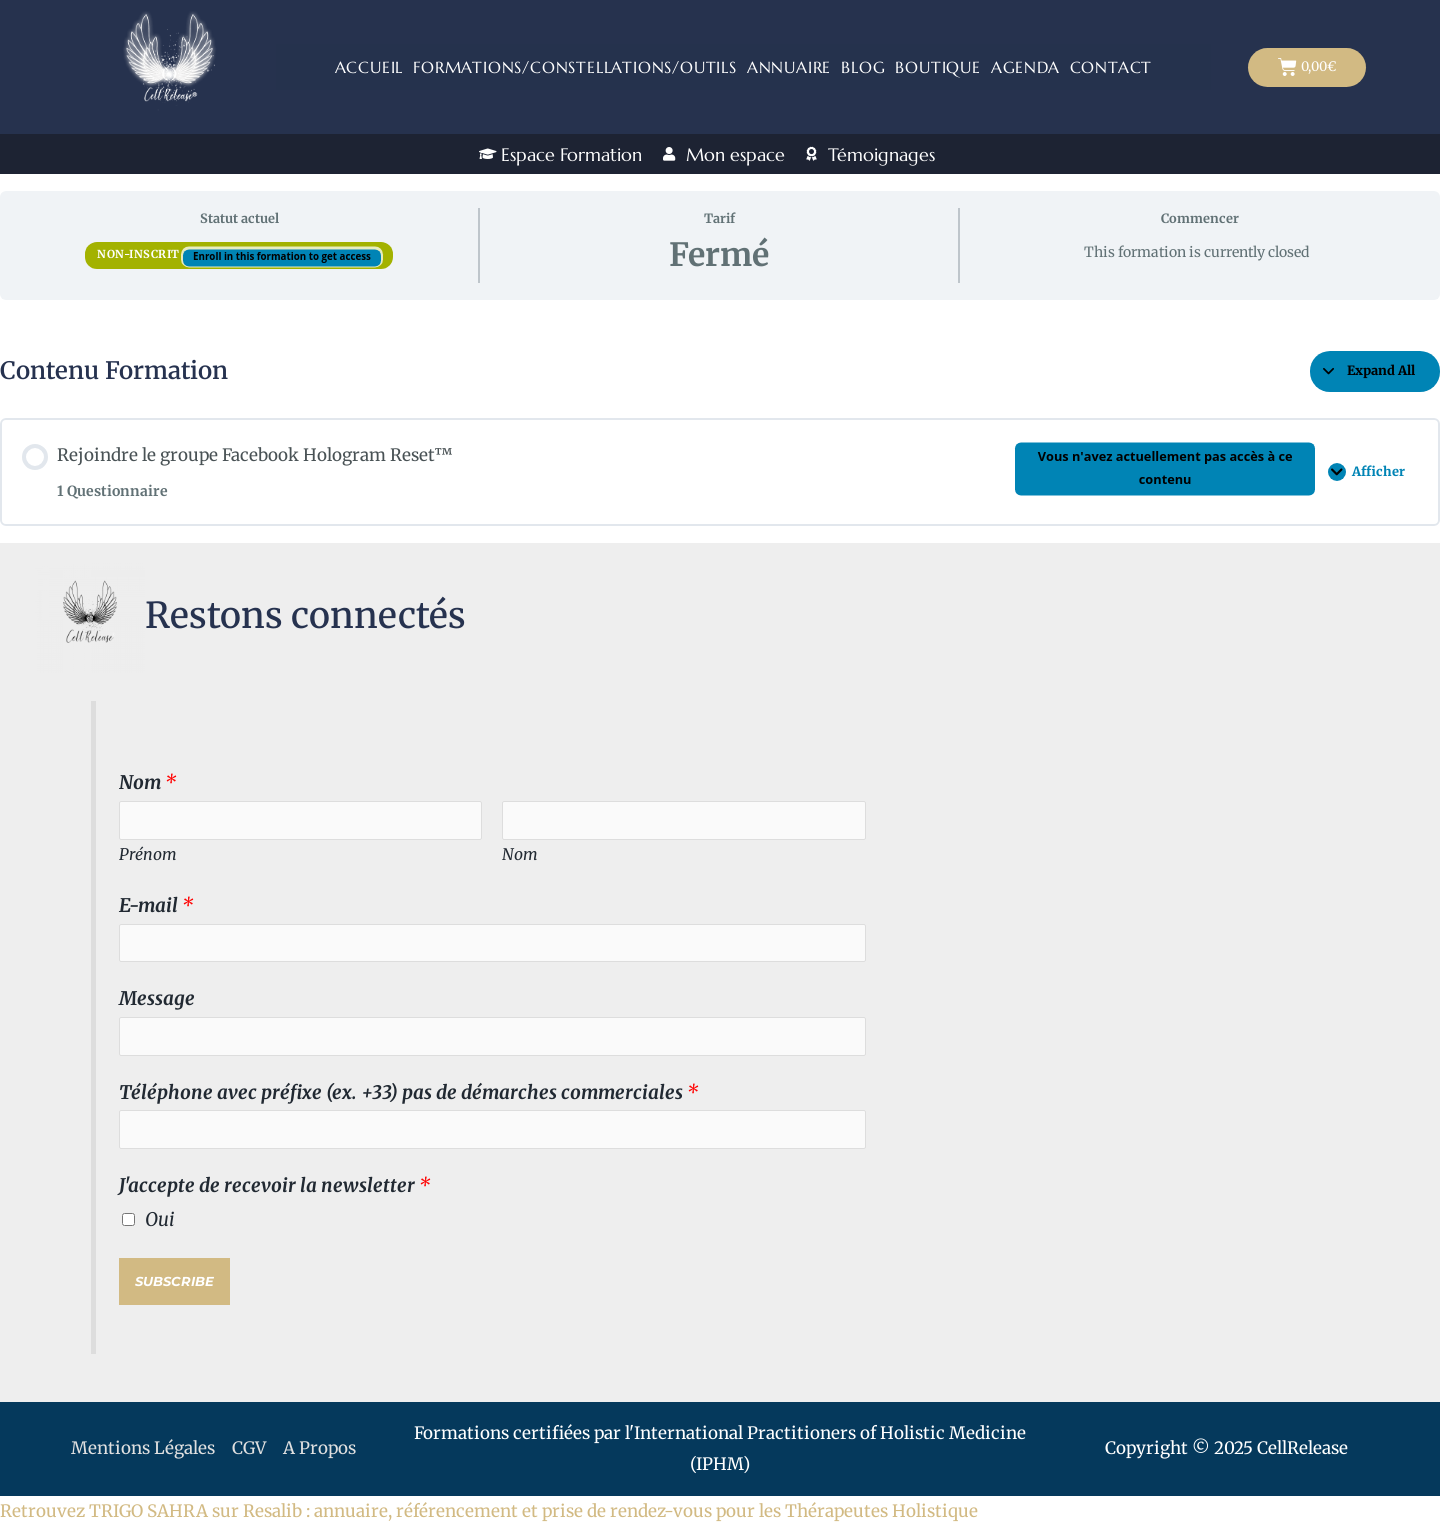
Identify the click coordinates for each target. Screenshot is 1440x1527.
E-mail (156, 905)
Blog (863, 67)
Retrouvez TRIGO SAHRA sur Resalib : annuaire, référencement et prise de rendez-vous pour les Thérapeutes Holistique (489, 1511)
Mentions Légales (143, 1448)
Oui (160, 1219)
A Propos (319, 1448)
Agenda (1025, 67)
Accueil (369, 67)
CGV (249, 1448)
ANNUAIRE (789, 67)
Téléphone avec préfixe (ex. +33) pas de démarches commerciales (408, 1092)
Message (157, 998)
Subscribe (174, 1281)
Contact (1111, 67)
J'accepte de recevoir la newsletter (274, 1185)
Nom (147, 782)
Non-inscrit (140, 254)
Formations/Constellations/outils (575, 67)
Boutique (937, 67)
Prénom (148, 854)
